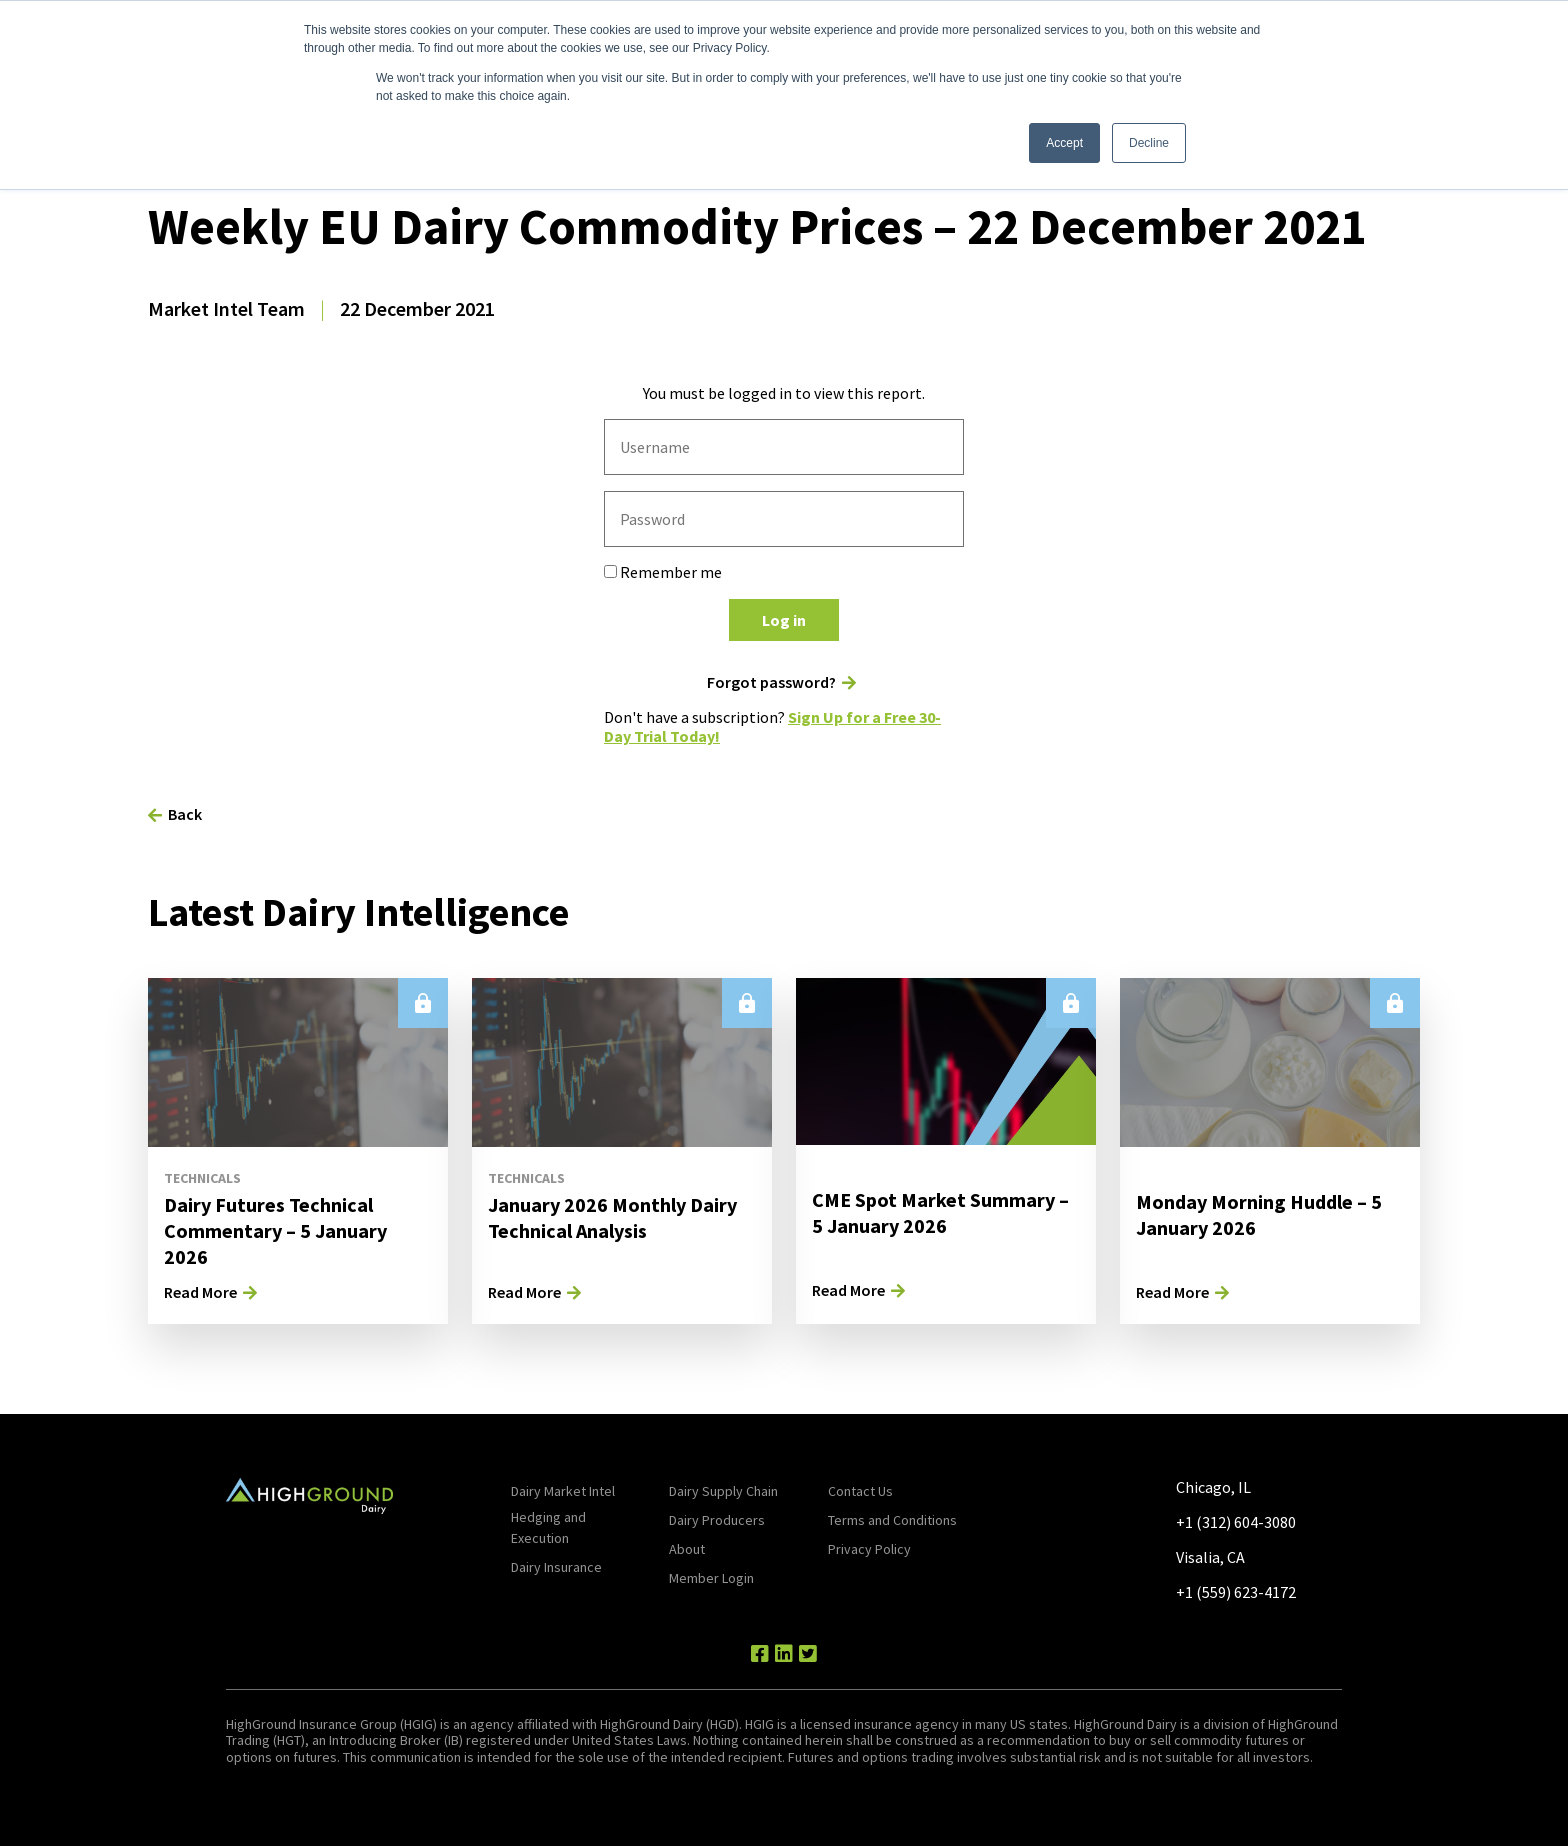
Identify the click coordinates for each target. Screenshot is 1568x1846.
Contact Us (860, 1491)
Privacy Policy (869, 1549)
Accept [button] (1064, 143)
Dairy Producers (717, 1520)
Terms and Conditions (892, 1520)
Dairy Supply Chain (723, 1491)
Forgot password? (771, 682)
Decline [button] (1149, 143)
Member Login (711, 1578)
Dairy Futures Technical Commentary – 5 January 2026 (275, 1230)
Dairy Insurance (556, 1567)
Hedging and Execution (548, 1527)
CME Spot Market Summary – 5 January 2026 (940, 1212)
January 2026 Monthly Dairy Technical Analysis (612, 1217)
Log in (784, 620)
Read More (200, 1292)
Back (185, 814)
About (687, 1549)
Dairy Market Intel (563, 1491)
